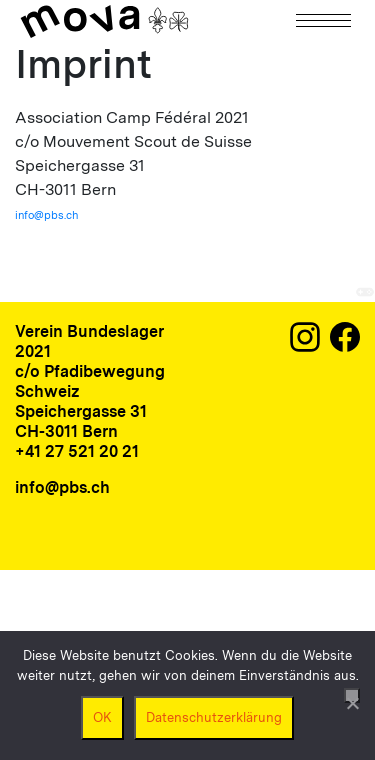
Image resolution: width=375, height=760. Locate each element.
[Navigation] (325, 20)
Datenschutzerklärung (214, 717)
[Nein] (352, 695)
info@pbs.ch (46, 215)
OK (102, 717)
